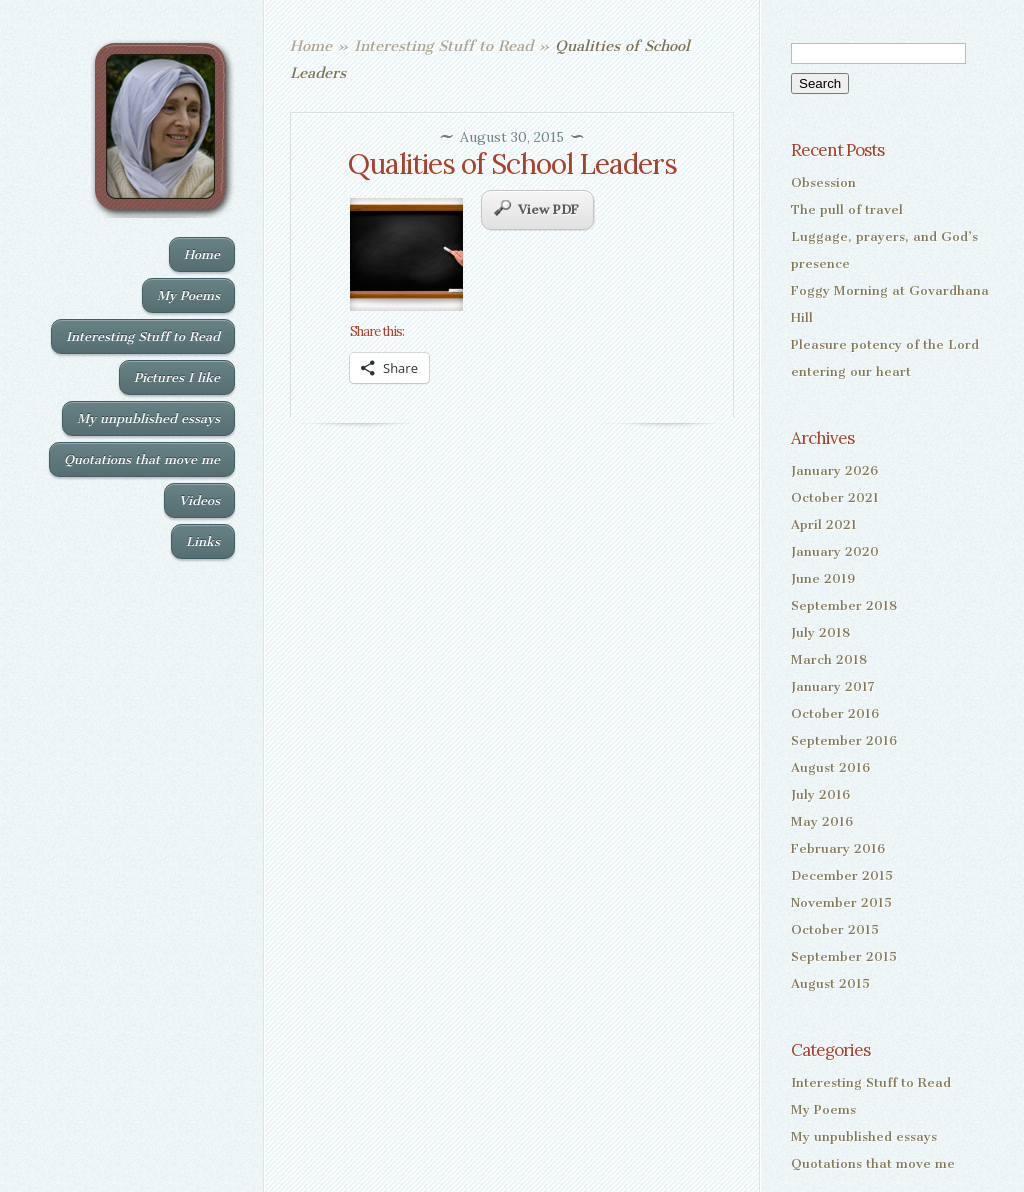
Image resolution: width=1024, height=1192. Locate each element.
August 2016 (830, 767)
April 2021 (824, 524)
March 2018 (829, 659)
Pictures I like (177, 377)
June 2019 (823, 578)
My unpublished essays (148, 418)
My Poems (188, 295)
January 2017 (833, 686)
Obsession (823, 182)
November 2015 (841, 902)
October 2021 (835, 497)
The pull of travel (847, 209)
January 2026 (834, 470)
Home (202, 254)
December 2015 (842, 875)
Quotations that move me (142, 459)
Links (203, 541)
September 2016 (844, 740)
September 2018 (844, 605)
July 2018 (820, 632)
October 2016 (835, 713)
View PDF (536, 208)
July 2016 (820, 794)
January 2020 (835, 551)
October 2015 (835, 929)
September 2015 (844, 956)
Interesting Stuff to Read (143, 336)
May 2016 (822, 821)
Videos (199, 500)
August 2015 (830, 983)
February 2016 (838, 848)
